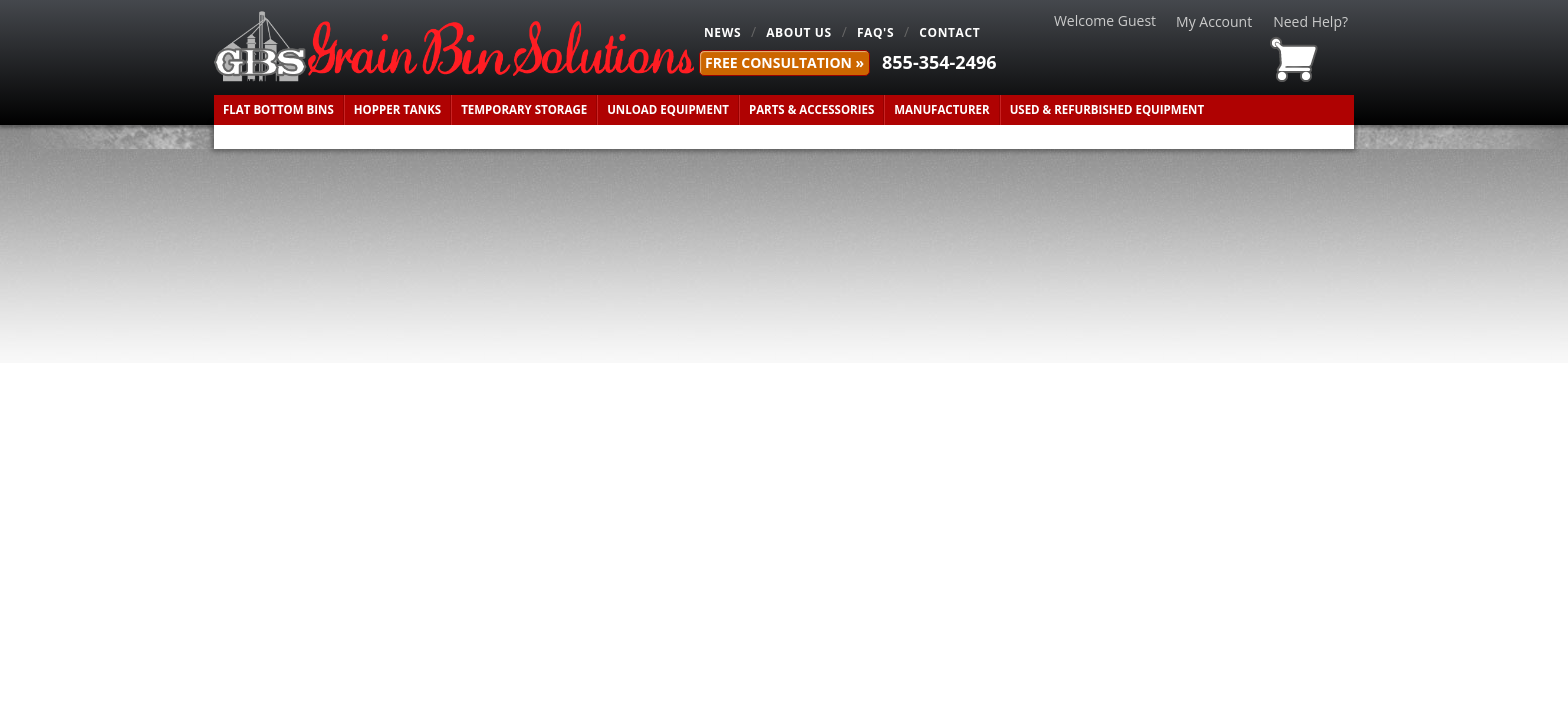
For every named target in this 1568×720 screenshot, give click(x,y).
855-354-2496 (939, 62)
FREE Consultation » (784, 62)
